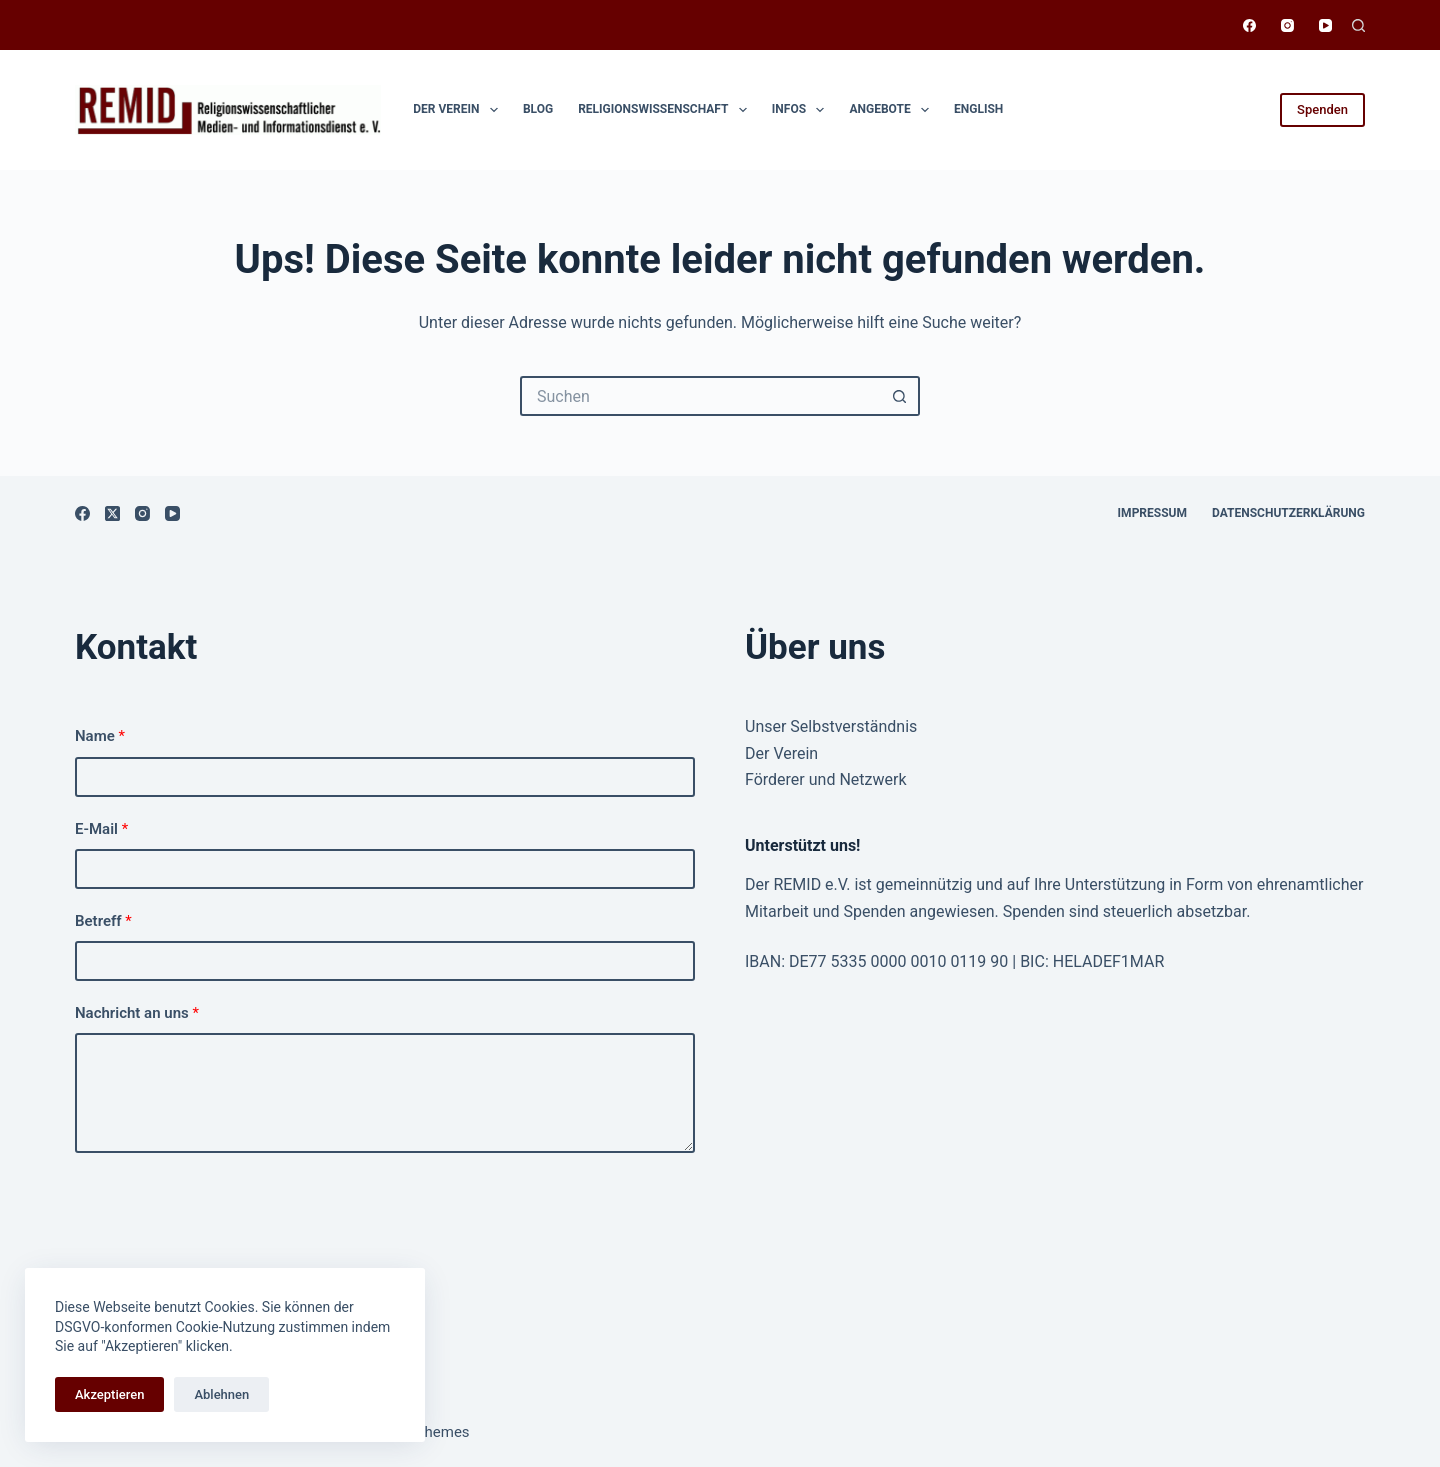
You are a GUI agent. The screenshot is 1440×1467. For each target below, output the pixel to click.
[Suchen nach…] (700, 396)
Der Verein (459, 110)
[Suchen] (1358, 25)
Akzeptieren (109, 1394)
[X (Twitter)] (112, 513)
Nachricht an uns (137, 1013)
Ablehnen (221, 1394)
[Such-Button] (900, 396)
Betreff (103, 921)
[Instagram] (1287, 25)
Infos (802, 110)
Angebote (893, 110)
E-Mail (101, 829)
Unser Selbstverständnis (831, 726)
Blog (538, 109)
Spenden (1322, 109)
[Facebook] (1249, 25)
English (978, 109)
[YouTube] (1325, 25)
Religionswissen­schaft (666, 110)
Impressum (1152, 513)
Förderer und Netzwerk (826, 779)
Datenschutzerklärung (1288, 513)
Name (100, 736)
